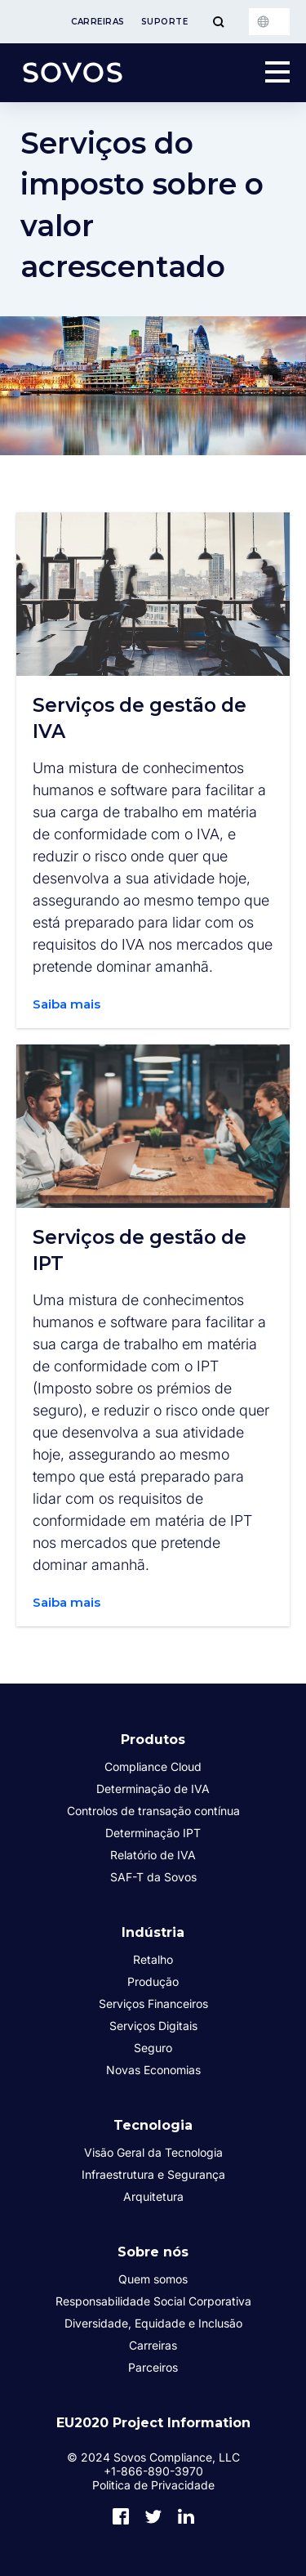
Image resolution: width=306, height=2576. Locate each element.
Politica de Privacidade (153, 2485)
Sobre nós (153, 2252)
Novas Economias (153, 2070)
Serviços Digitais (153, 2026)
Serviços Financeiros (153, 2003)
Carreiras (98, 21)
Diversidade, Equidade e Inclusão (153, 2323)
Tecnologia (153, 2125)
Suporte (164, 21)
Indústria (153, 1932)
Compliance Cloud (153, 1766)
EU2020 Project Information (153, 2423)
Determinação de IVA (153, 1789)
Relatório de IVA (153, 1855)
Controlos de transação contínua (153, 1811)
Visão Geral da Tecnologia (153, 2152)
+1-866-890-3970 (153, 2471)
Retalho (153, 1959)
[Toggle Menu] (218, 21)
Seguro (153, 2048)
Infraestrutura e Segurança (153, 2174)
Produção (153, 1981)
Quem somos (153, 2279)
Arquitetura (153, 2196)
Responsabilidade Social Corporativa (153, 2301)
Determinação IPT (153, 1833)
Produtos (153, 1739)
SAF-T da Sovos (153, 1877)
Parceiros (153, 2367)
